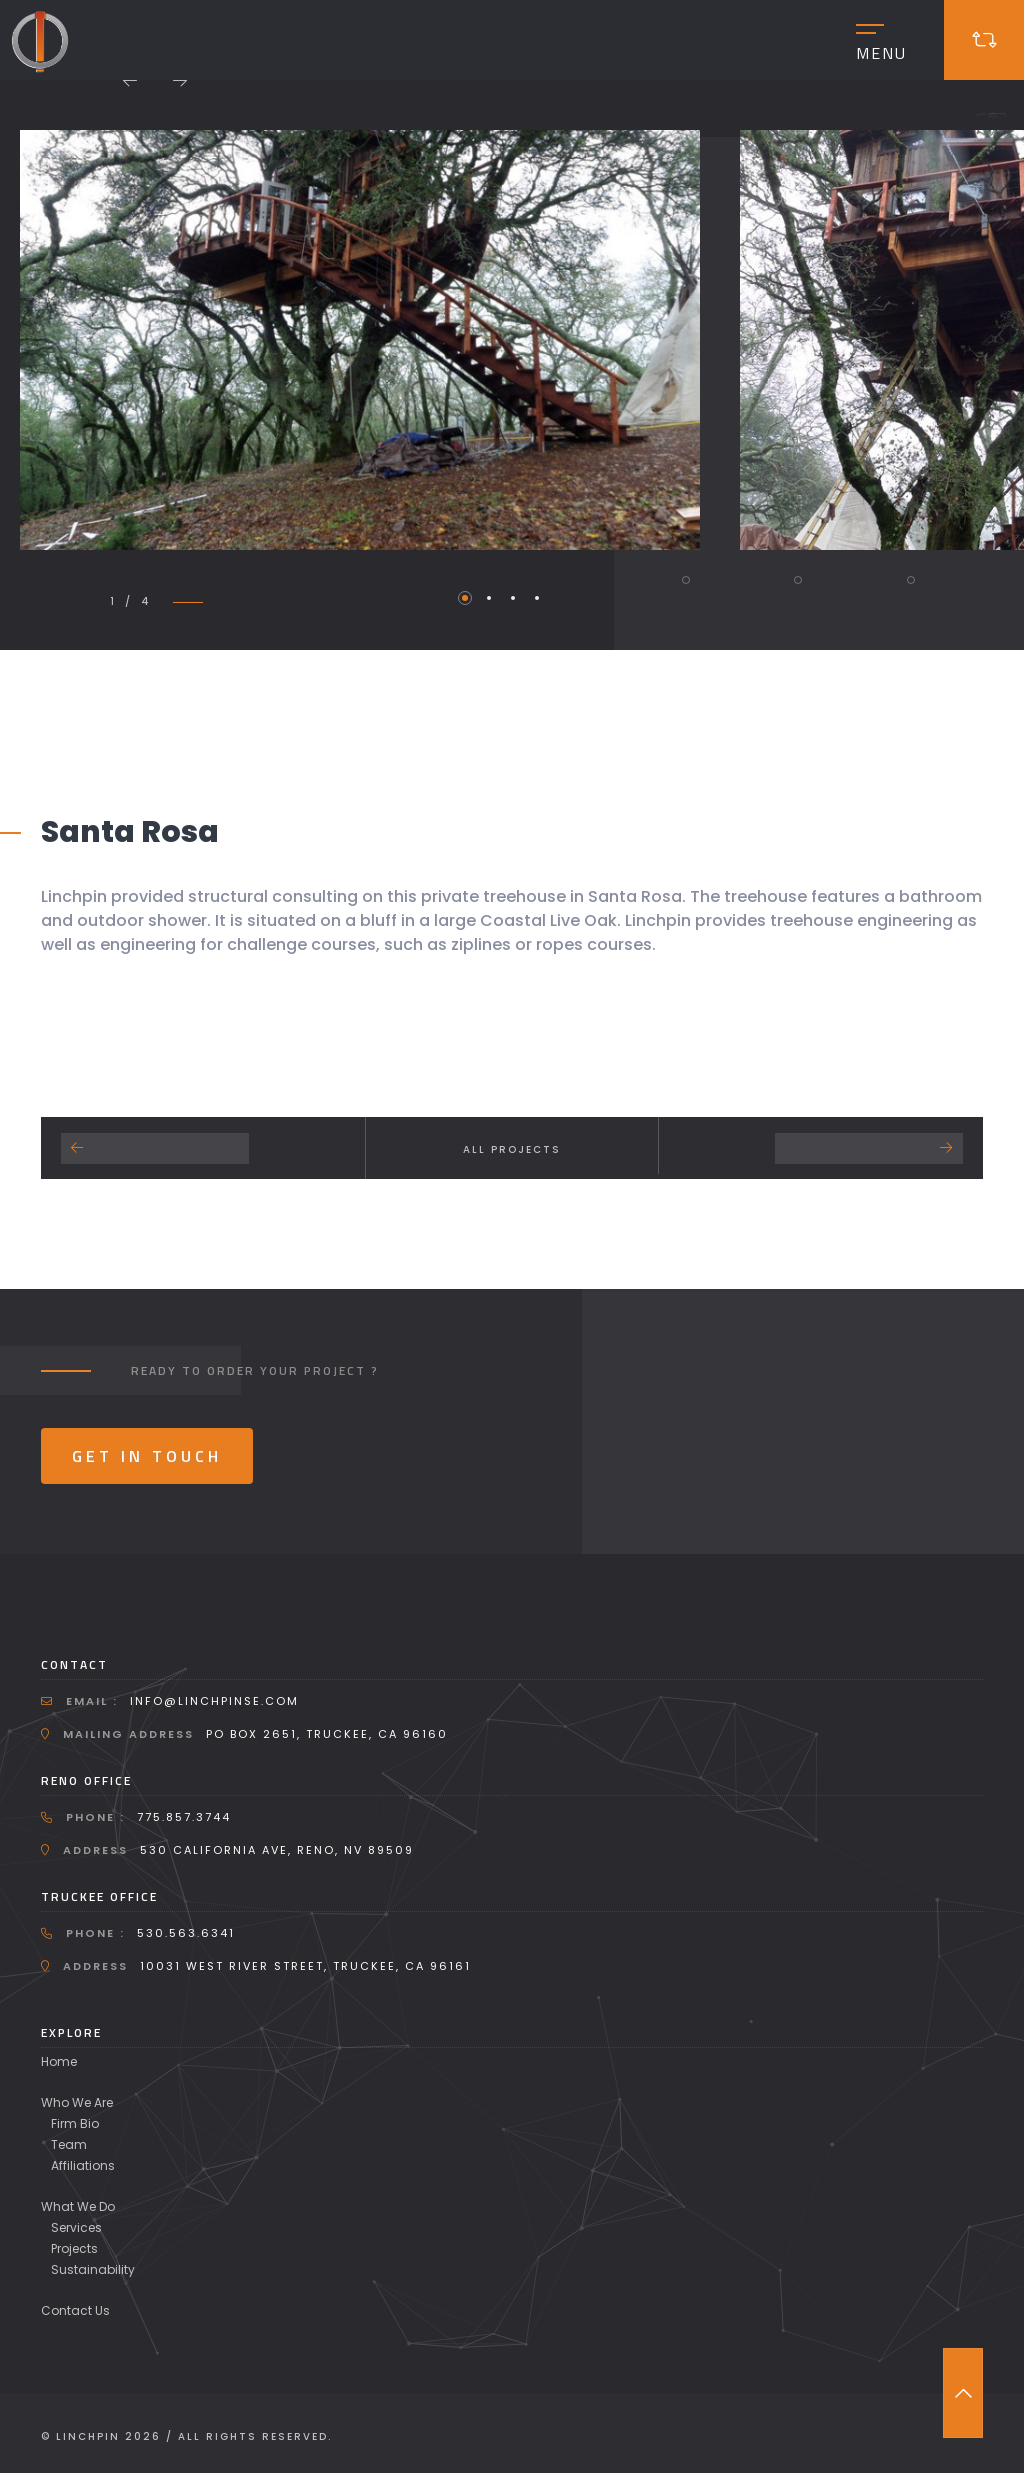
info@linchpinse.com (214, 1701)
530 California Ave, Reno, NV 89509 (277, 1850)
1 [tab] (465, 598)
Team (69, 2144)
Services (76, 2227)
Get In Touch (147, 1456)
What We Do (78, 2206)
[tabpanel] (359, 340)
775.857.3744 (184, 1817)
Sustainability (93, 2269)
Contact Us (75, 2310)
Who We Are (77, 2102)
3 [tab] (513, 598)
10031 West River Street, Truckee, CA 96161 (305, 1966)
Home (59, 2061)
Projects (74, 2248)
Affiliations (83, 2165)
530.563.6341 (186, 1933)
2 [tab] (489, 598)
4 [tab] (537, 598)
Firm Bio (75, 2123)
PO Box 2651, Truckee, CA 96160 (327, 1734)
